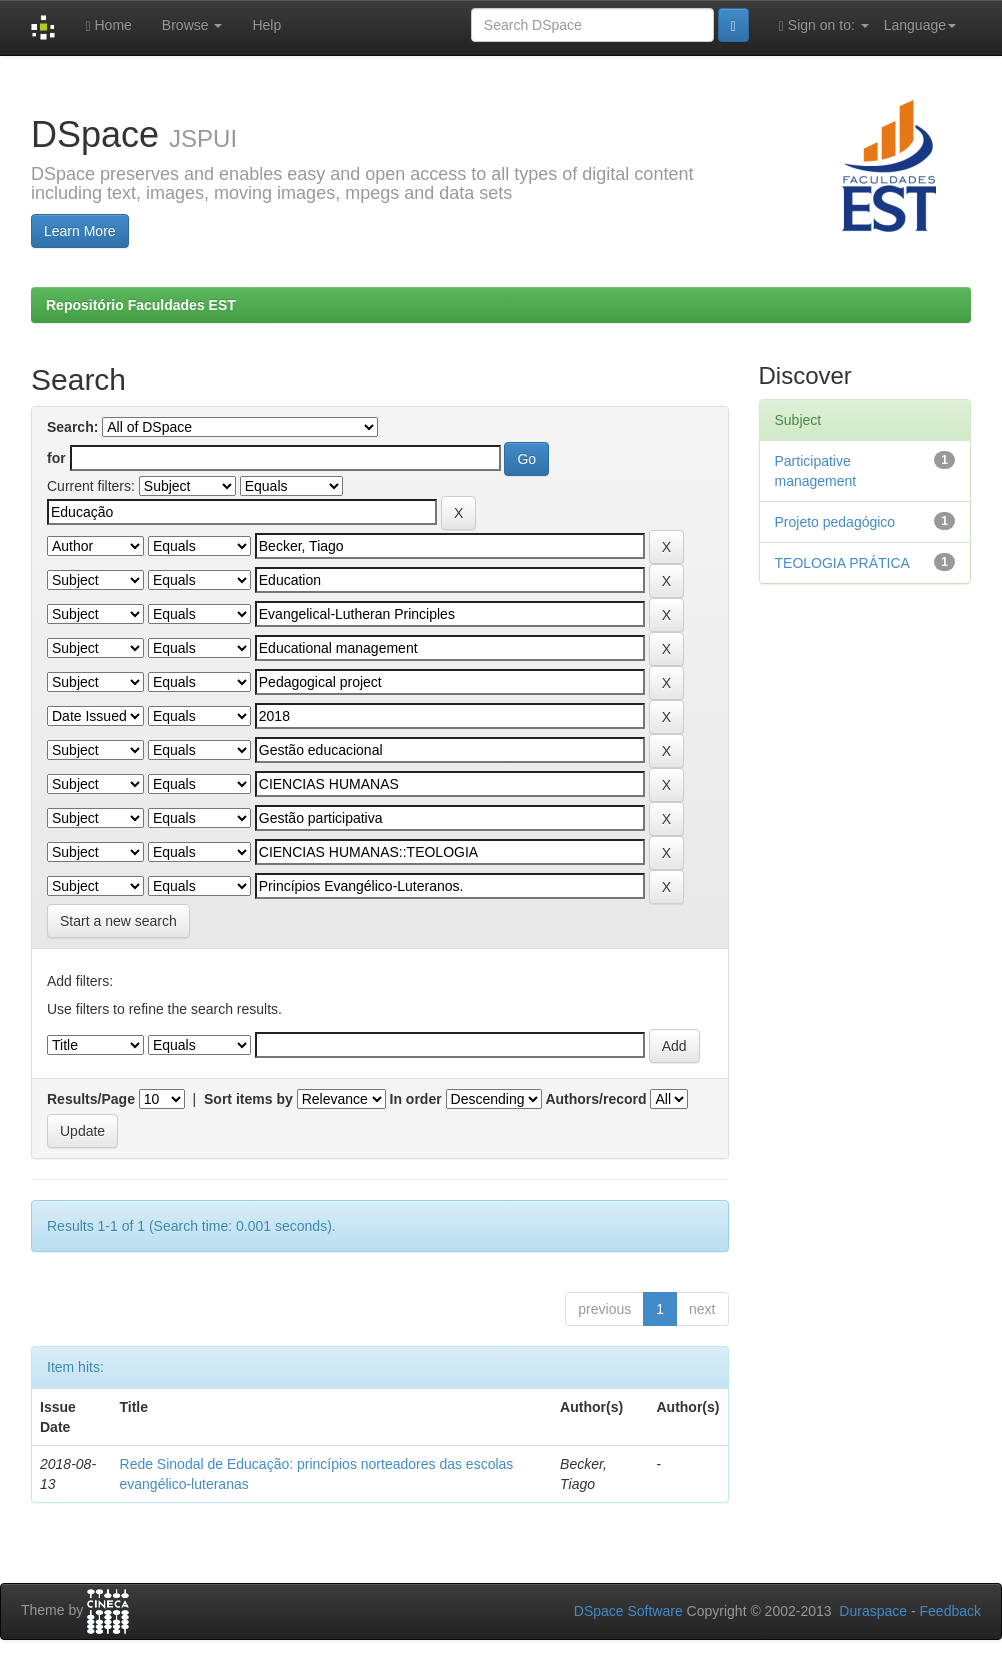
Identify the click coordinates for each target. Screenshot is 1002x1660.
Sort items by (248, 1099)
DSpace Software (628, 1611)
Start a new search (118, 921)
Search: (72, 427)
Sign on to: (824, 25)
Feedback (950, 1611)
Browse (192, 25)
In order (416, 1099)
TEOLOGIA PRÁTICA (842, 563)
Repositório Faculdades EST (141, 305)
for (56, 458)
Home (108, 25)
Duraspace (873, 1611)
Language (920, 25)
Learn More (80, 231)
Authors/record (595, 1099)
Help (266, 25)
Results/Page (91, 1099)
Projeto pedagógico (835, 522)
